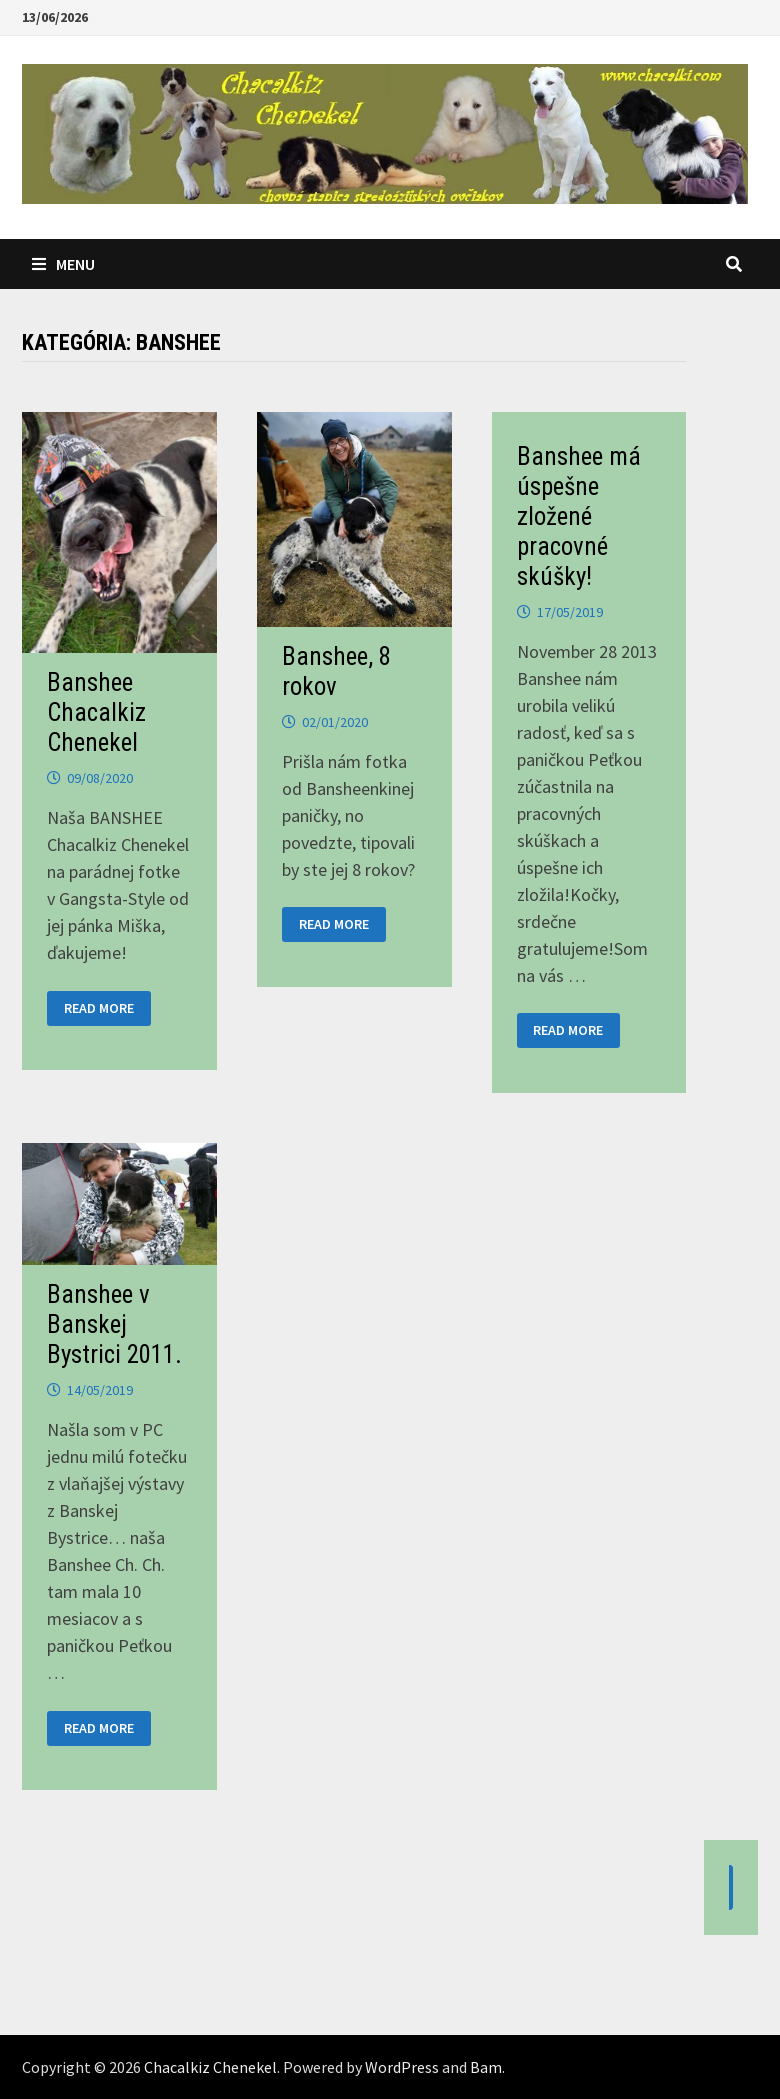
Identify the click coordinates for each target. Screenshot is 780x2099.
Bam (486, 2067)
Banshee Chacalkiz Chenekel (96, 712)
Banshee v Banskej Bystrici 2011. (114, 1324)
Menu (63, 264)
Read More (98, 1008)
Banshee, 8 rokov (336, 671)
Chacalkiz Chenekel (210, 2067)
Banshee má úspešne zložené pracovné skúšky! (579, 516)
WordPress (402, 2067)
